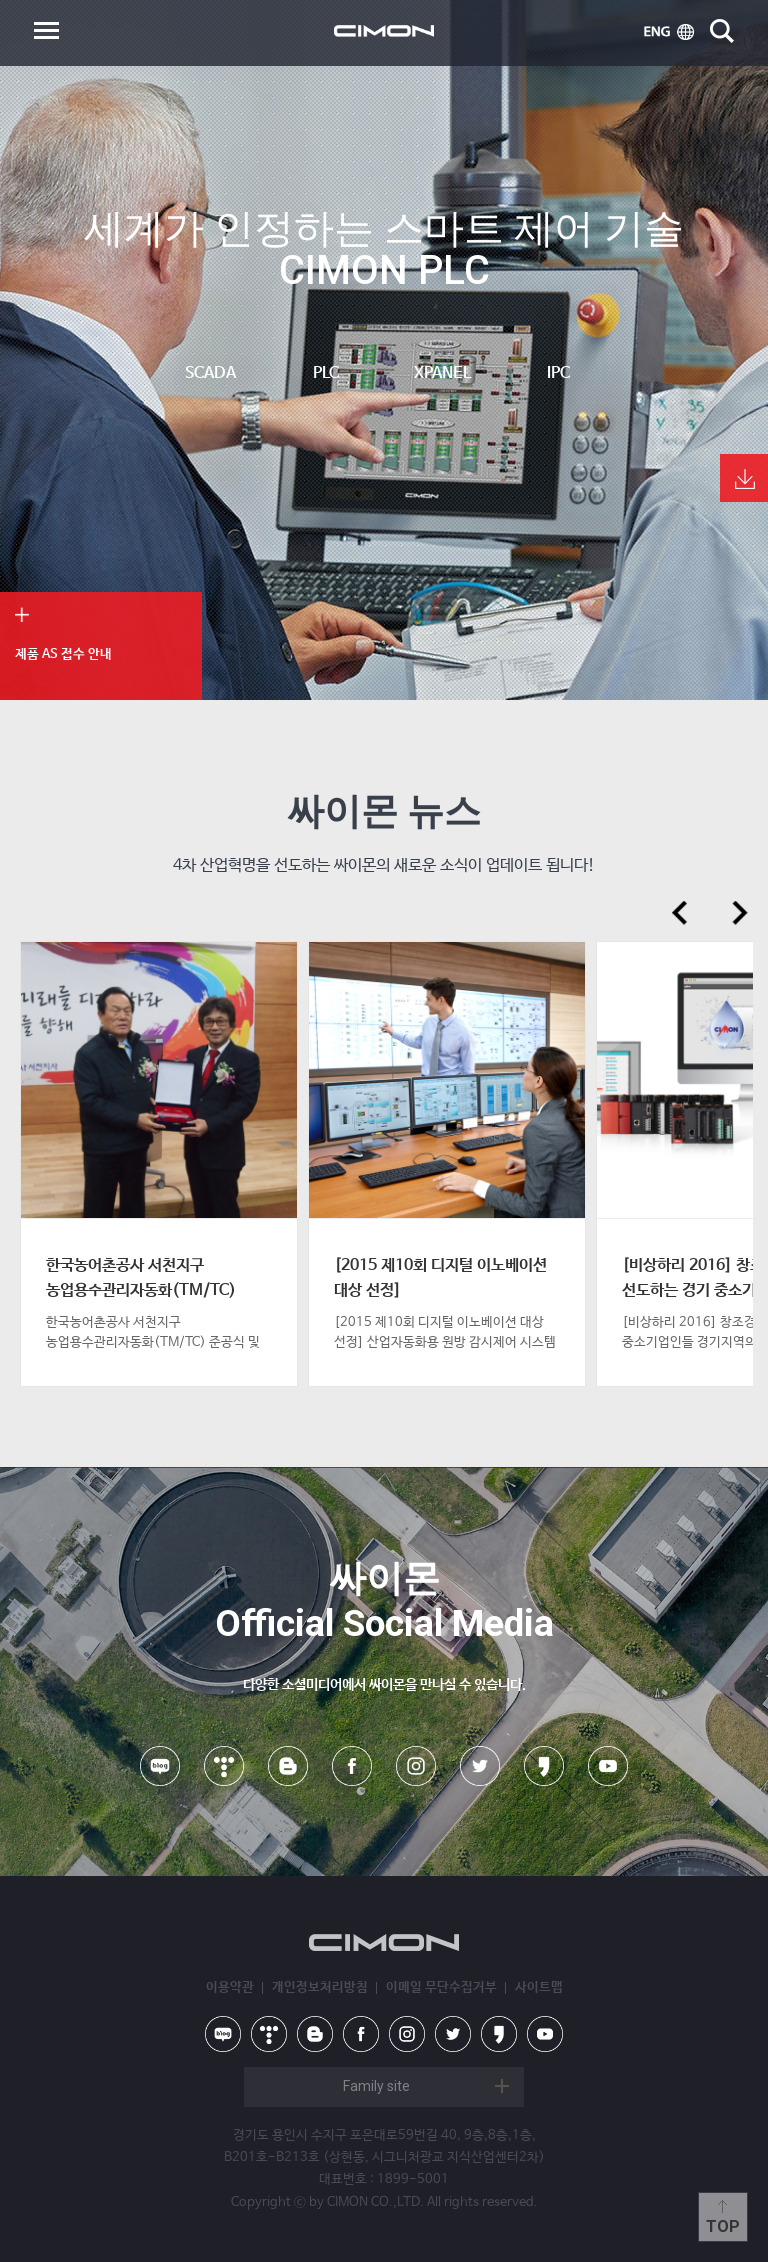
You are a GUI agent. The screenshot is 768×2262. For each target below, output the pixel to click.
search (722, 31)
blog (288, 1766)
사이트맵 (539, 1987)
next (740, 913)
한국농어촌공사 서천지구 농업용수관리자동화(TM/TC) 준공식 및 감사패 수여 (141, 1290)
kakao (544, 1766)
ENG (669, 32)
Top (723, 2226)
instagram (416, 1766)
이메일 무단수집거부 (441, 1987)
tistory (224, 1766)
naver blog (160, 1766)
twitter (480, 1766)
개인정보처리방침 (320, 1987)
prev (680, 913)
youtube (608, 1766)
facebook (352, 1766)
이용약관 (230, 1987)
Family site (376, 2086)
